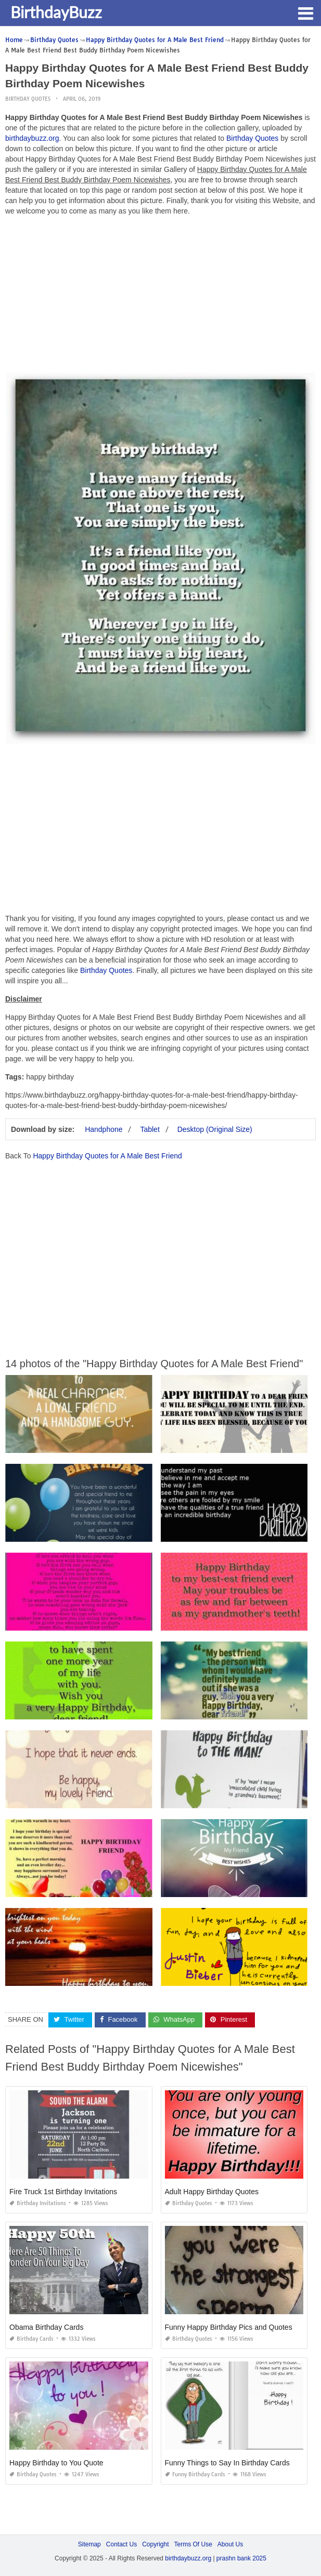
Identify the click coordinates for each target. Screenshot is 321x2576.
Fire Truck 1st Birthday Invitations (63, 2191)
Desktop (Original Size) (214, 1129)
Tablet (149, 1129)
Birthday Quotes (27, 99)
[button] (305, 12)
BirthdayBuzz (56, 12)
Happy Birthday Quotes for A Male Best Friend (107, 1156)
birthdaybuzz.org (32, 138)
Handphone (103, 1129)
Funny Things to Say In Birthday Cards (227, 2463)
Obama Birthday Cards (46, 2327)
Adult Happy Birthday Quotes (212, 2191)
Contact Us (121, 2544)
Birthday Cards (31, 2338)
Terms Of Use (193, 2544)
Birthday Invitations (37, 2203)
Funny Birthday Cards (195, 2474)
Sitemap (89, 2544)
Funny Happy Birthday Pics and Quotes (228, 2327)
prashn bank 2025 (241, 2558)
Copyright (155, 2544)
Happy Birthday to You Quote (56, 2463)
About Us (230, 2544)
